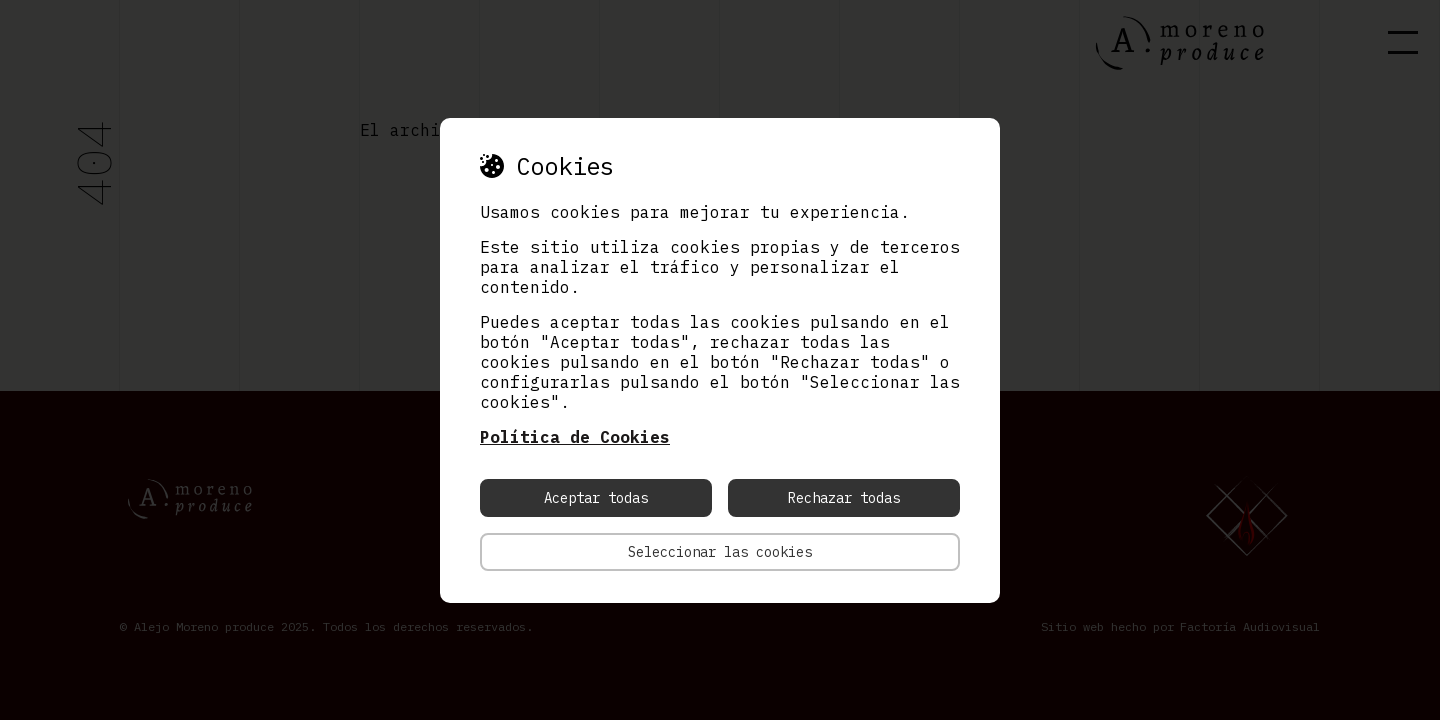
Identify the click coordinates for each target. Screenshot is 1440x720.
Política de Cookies (575, 437)
